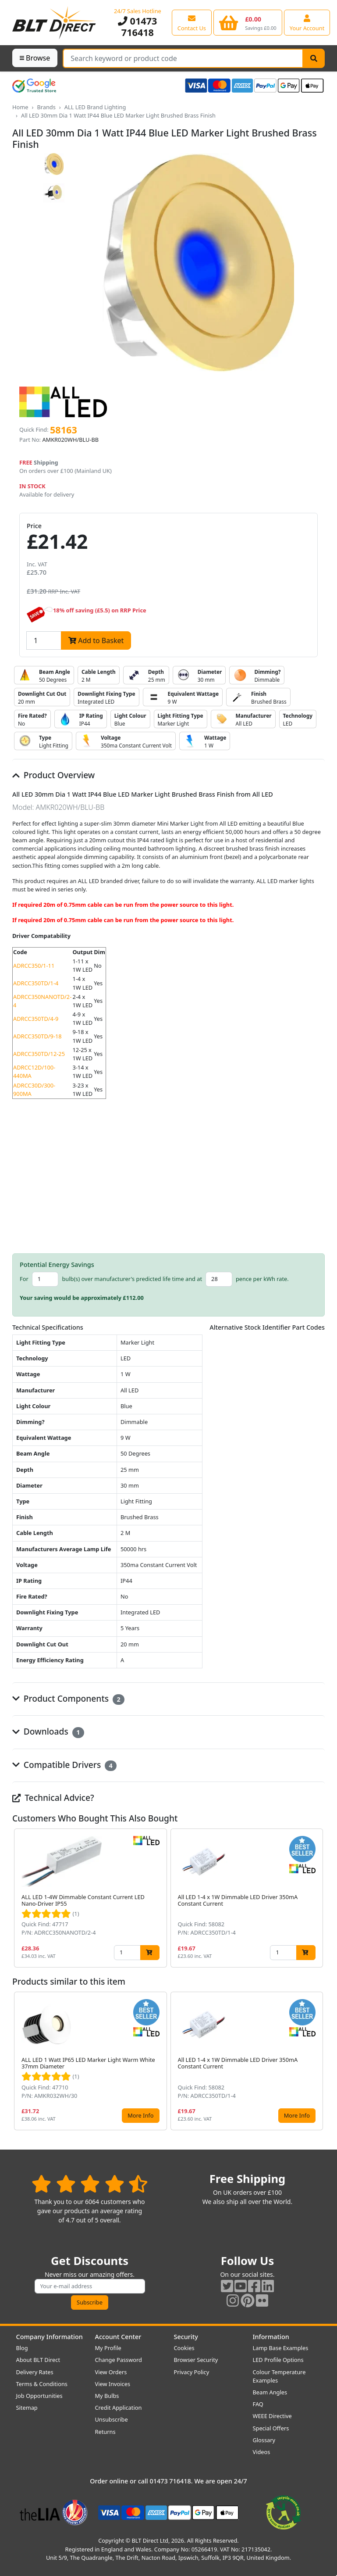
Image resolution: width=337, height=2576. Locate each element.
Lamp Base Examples (281, 2348)
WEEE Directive (272, 2416)
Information (271, 2337)
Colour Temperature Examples (279, 2376)
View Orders (111, 2372)
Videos (261, 2452)
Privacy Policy (191, 2372)
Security (186, 2337)
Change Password (118, 2360)
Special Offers (271, 2428)
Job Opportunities (39, 2396)
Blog (22, 2348)
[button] (318, 1898)
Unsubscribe (111, 2419)
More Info (140, 2115)
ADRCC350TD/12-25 (39, 1054)
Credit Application (118, 2407)
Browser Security (196, 2360)
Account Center (118, 2337)
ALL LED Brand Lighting (95, 107)
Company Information (49, 2337)
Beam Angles (270, 2392)
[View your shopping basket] (247, 22)
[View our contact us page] (192, 22)
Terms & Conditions (41, 2384)
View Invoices (113, 2384)
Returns (105, 2432)
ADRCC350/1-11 (33, 966)
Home (20, 107)
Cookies (184, 2348)
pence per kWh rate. (262, 1279)
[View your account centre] (307, 22)
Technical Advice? (53, 1797)
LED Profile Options (278, 2360)
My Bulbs (107, 2396)
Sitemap (27, 2407)
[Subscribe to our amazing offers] (90, 2286)
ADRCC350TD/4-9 (35, 1019)
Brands (46, 107)
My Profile (108, 2348)
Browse (35, 58)
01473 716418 (137, 26)
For (24, 1279)
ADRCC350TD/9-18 (37, 1036)
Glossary (264, 2440)
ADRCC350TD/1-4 (35, 983)
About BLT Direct (38, 2360)
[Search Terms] (183, 58)
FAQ (258, 2404)
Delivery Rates (34, 2372)
